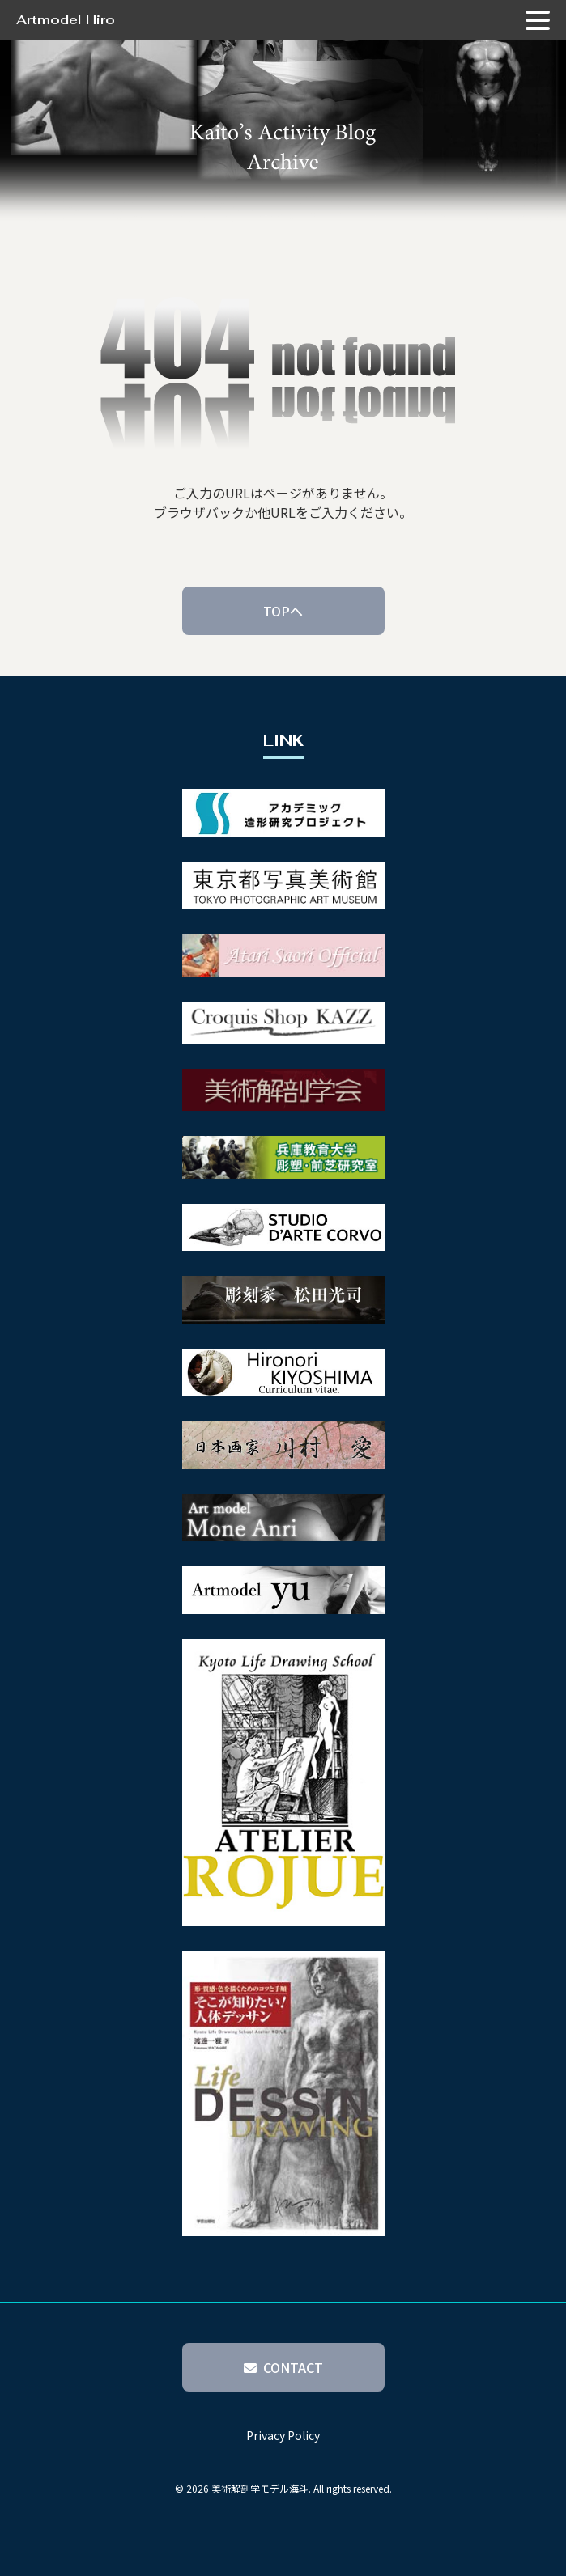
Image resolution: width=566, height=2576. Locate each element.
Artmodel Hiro (65, 20)
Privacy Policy (283, 2435)
